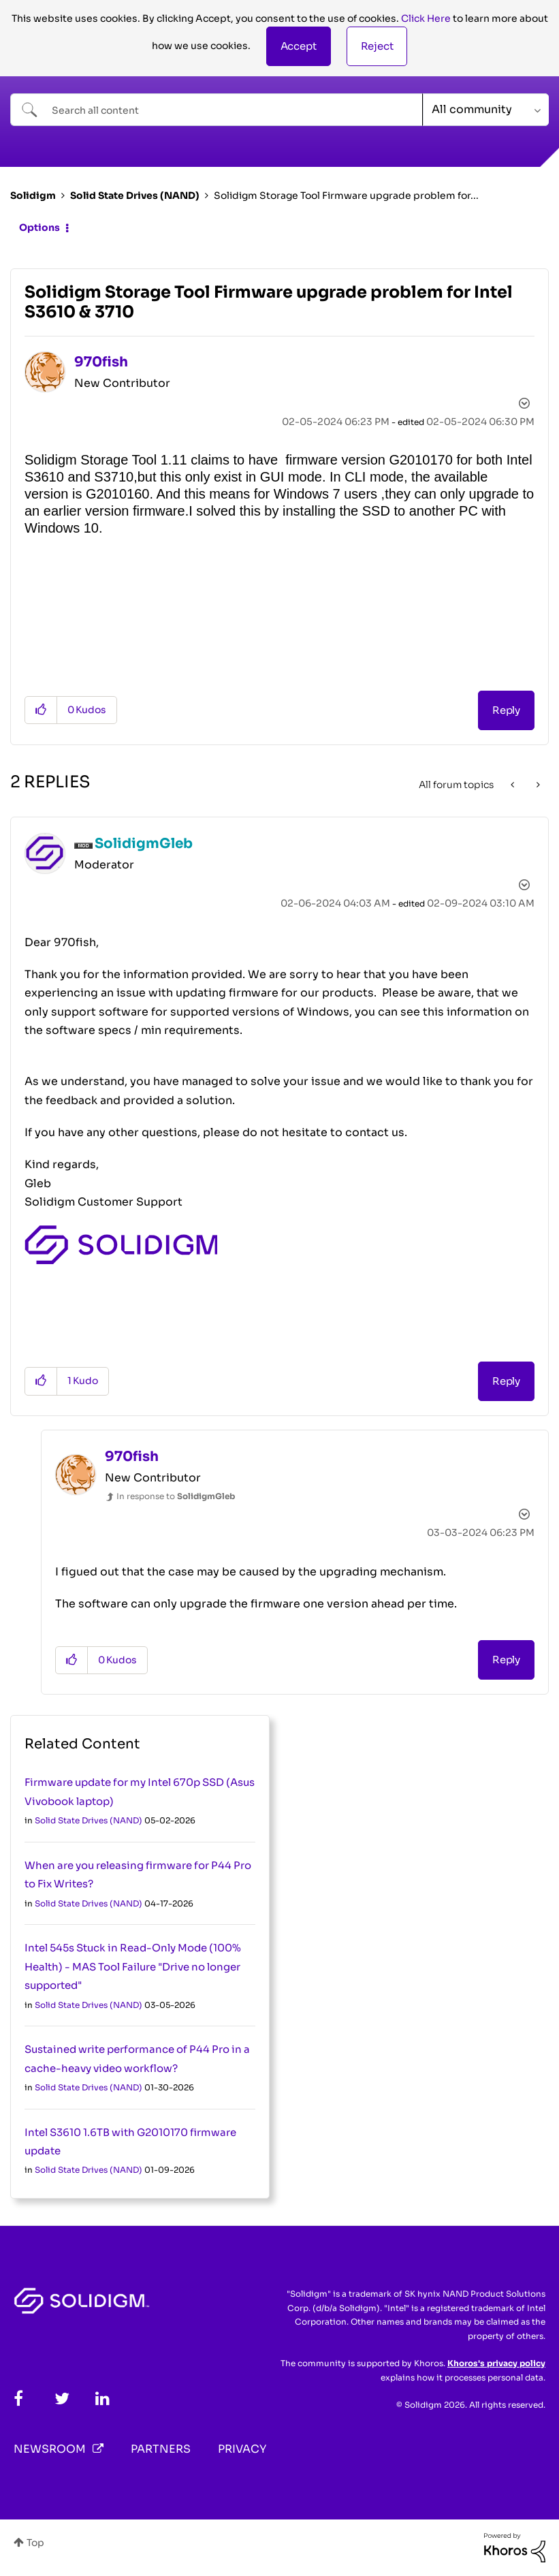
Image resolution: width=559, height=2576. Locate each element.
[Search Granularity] (486, 109)
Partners (161, 2449)
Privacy (242, 2449)
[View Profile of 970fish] (101, 362)
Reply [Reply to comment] (506, 1381)
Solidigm (33, 195)
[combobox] (216, 109)
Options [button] (39, 227)
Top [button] (35, 2542)
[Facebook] (18, 2399)
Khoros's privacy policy (496, 2363)
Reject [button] (377, 46)
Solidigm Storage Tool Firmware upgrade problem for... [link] (346, 195)
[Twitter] (61, 2399)
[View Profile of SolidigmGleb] (144, 843)
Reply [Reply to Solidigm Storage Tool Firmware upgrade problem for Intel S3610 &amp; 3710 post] (506, 710)
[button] (298, 46)
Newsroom (50, 2449)
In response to (175, 1496)
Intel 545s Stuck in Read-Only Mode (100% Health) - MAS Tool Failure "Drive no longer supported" (133, 1966)
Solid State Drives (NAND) (134, 195)
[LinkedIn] (102, 2399)
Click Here (426, 18)
